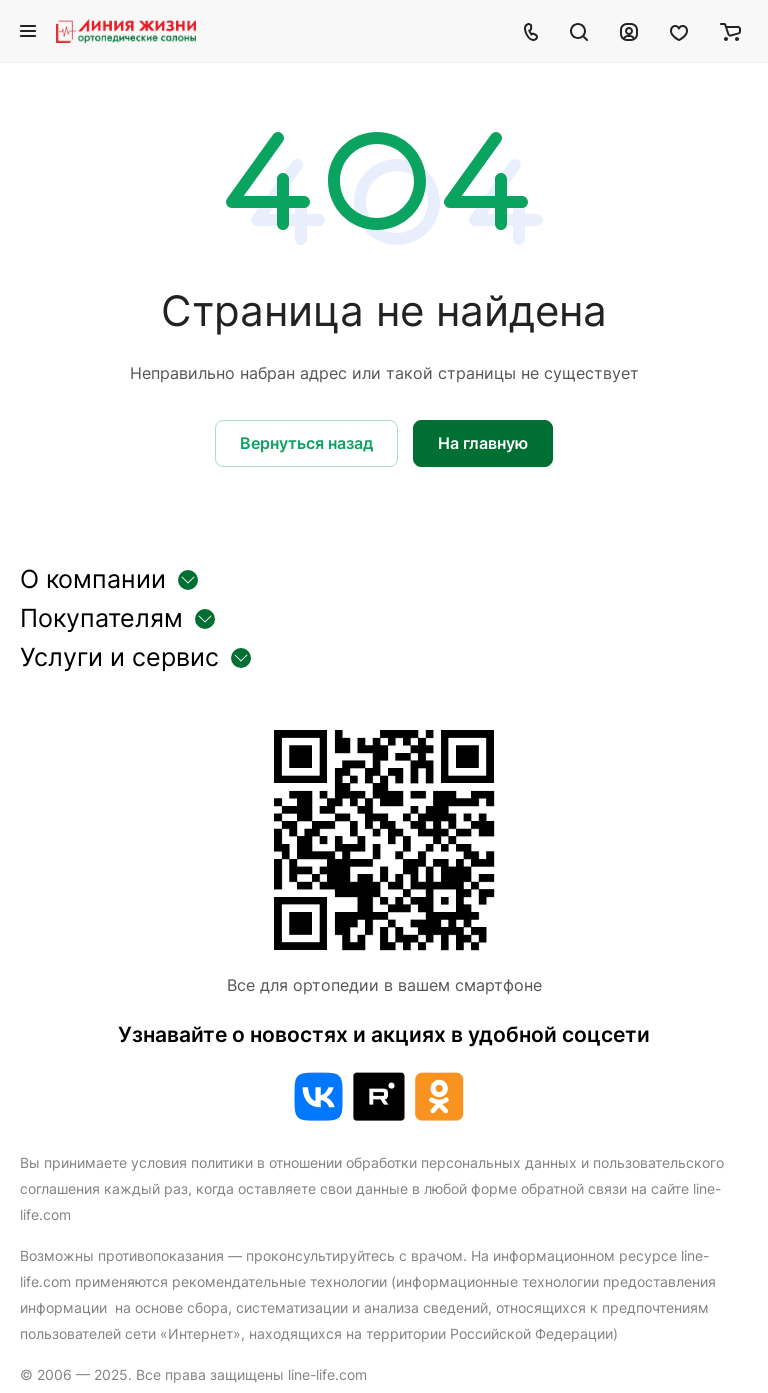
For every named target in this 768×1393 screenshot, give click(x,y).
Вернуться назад (306, 443)
